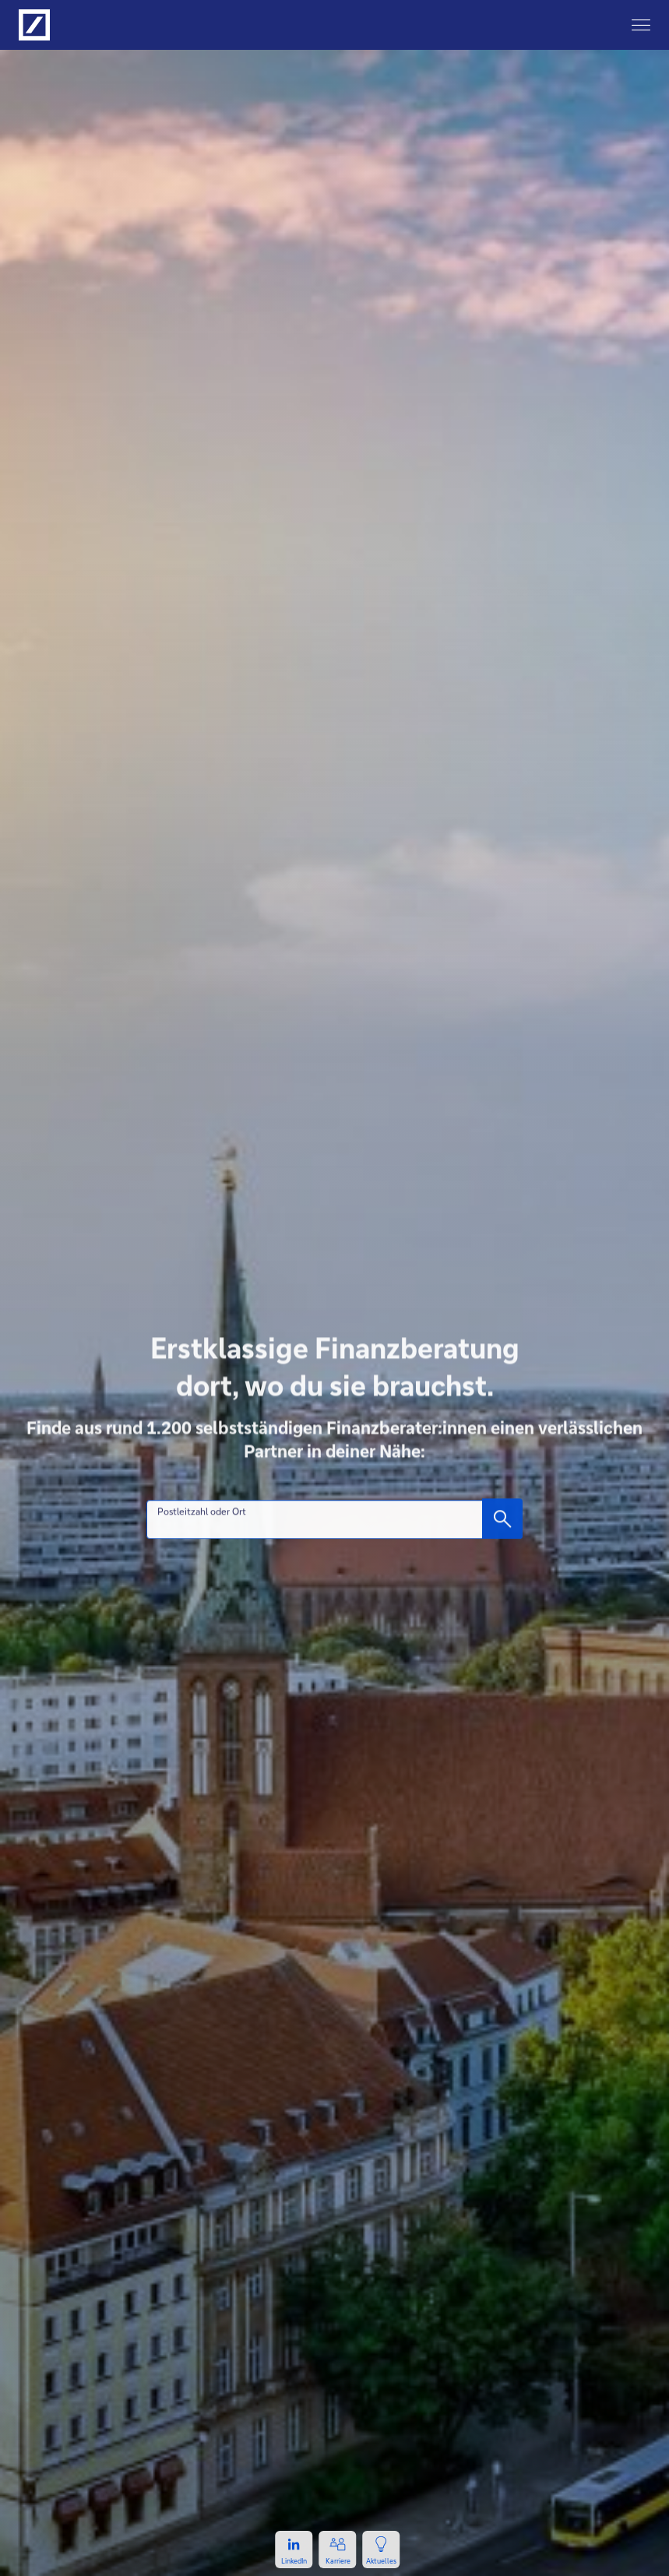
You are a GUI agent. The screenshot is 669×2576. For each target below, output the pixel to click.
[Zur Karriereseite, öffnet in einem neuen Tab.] (338, 2549)
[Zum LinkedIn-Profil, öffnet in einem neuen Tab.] (294, 2549)
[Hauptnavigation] (641, 25)
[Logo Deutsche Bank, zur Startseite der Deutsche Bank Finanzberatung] (34, 25)
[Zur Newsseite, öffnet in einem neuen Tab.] (381, 2549)
